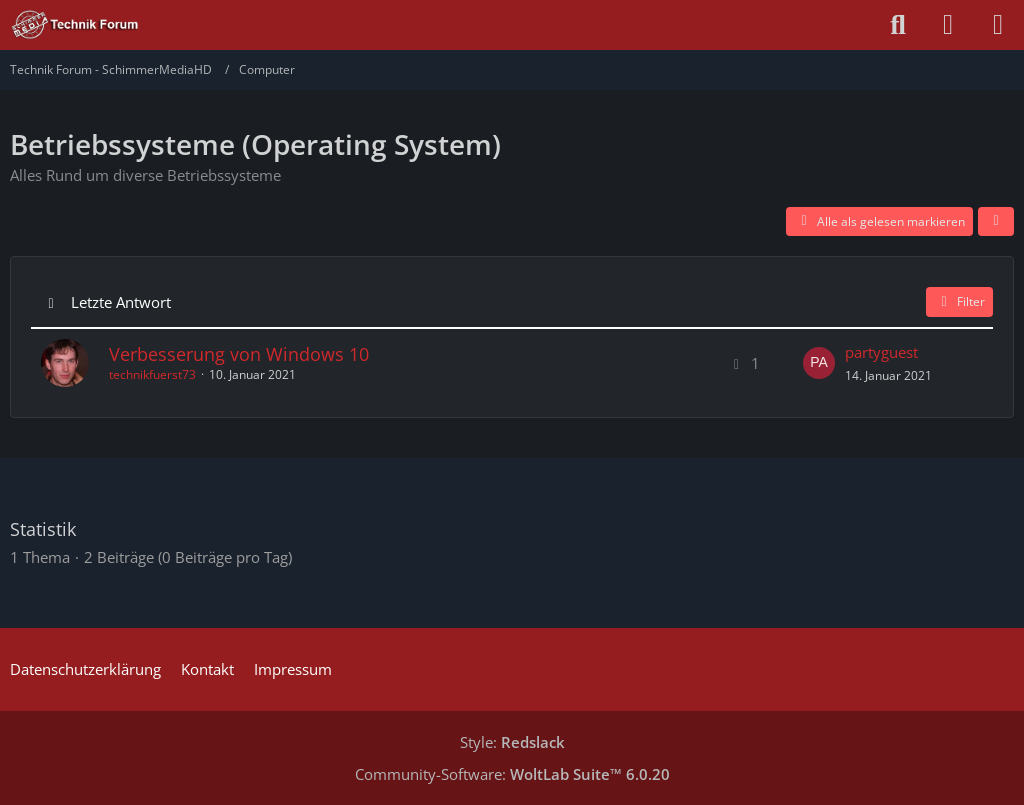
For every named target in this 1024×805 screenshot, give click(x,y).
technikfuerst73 (152, 374)
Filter (959, 301)
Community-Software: (512, 774)
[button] (996, 222)
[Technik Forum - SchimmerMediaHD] (75, 25)
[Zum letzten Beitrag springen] (819, 363)
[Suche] (898, 25)
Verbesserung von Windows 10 (239, 354)
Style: (512, 742)
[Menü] (998, 25)
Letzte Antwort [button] (121, 302)
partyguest (881, 352)
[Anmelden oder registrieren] (948, 25)
